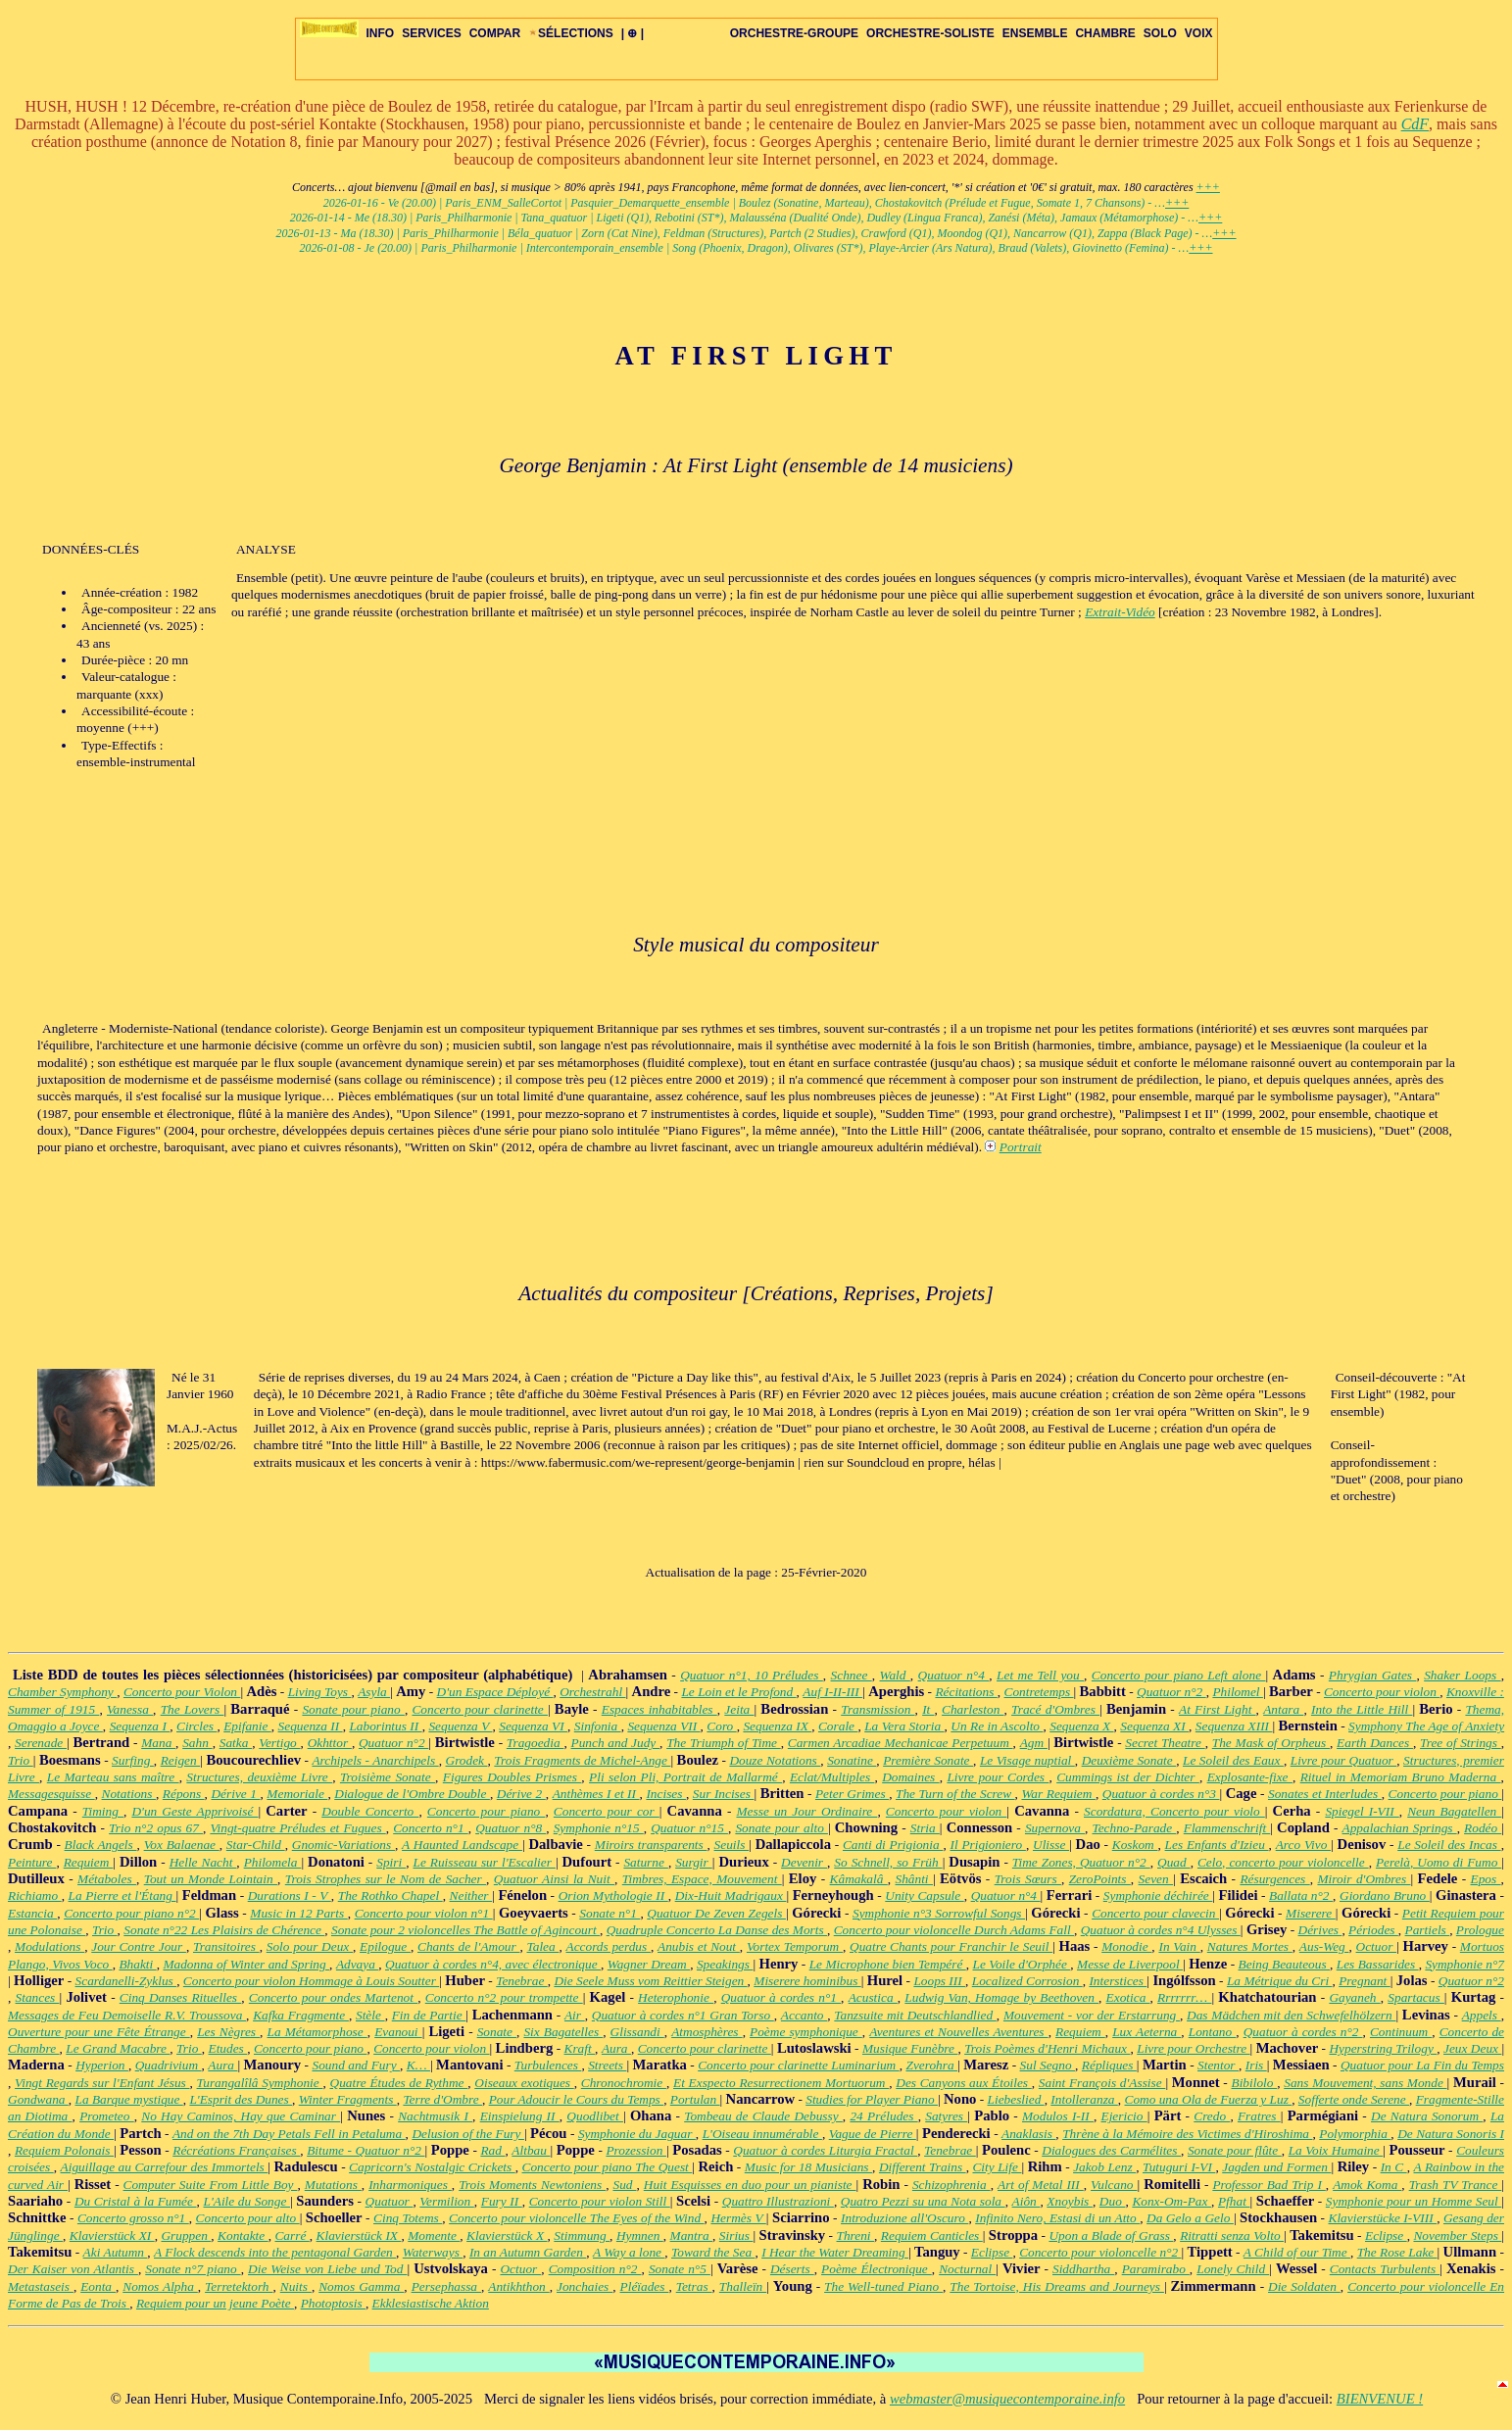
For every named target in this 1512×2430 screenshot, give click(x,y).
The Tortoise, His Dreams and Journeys (1057, 2286)
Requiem (89, 1862)
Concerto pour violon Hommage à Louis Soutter (311, 1980)
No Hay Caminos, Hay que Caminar (240, 2116)
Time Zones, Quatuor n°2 (1081, 1862)
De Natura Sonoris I (1450, 2133)
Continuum (1401, 2031)
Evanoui (398, 2031)
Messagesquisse (51, 1793)
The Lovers (192, 1709)
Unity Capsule (924, 1895)
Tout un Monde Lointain (210, 1878)
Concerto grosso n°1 (133, 2218)
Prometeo (106, 2116)
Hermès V (737, 2218)
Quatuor (390, 2201)
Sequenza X (1081, 1726)
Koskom (1135, 1844)
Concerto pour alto (248, 2218)
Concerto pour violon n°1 (424, 1913)
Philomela (273, 1862)
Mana (158, 1742)
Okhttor (330, 1742)
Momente (434, 2235)
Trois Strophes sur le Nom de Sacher (385, 1878)
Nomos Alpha (160, 2286)
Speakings (725, 1964)
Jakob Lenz (1104, 2167)
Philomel (1237, 1691)
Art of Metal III (1041, 2184)
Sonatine (851, 1760)
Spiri (391, 1862)
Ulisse (1051, 1844)
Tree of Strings (1460, 1742)
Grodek (467, 1760)
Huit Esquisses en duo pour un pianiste (750, 2184)
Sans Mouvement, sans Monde (1365, 2082)
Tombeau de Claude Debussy (763, 2116)
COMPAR (494, 33)
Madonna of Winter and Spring (246, 1964)
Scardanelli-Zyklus (126, 1980)
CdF (1415, 124)
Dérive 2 (521, 1793)
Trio (20, 1760)
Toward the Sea (713, 2252)
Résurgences (1274, 1878)
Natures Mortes (1250, 1946)
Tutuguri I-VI (1179, 2167)
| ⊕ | (632, 33)
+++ (1208, 187)
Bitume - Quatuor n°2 (365, 2150)
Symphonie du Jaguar (637, 2133)
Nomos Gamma (361, 2286)
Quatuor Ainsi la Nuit (554, 1878)
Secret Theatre (1164, 1742)
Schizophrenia (951, 2184)
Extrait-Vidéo (1120, 612)
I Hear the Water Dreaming (834, 2252)
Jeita (739, 1709)
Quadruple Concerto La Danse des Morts (717, 1929)
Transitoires (226, 1946)
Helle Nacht (203, 1862)
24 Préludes (883, 2116)
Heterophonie (675, 1997)
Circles (196, 1726)
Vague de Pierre (872, 2133)
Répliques (1109, 2065)
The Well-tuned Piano (883, 2286)
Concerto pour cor (606, 1811)
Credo (1212, 2116)
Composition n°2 (595, 2268)
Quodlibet (594, 2116)
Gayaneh (1354, 1997)
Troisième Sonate (387, 1777)
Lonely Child (1232, 2268)
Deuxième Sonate (1129, 1760)
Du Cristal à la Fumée (135, 2201)
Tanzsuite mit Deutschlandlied (915, 2015)
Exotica (1128, 1997)
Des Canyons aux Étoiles (964, 2082)
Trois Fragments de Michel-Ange (582, 1760)
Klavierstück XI (112, 2235)
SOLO (1160, 33)
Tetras (694, 2286)
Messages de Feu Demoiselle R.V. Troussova (127, 2015)
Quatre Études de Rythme (399, 2082)
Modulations (49, 1946)
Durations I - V (289, 1895)
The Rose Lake (1397, 2252)
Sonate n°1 (609, 1913)
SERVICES (431, 33)
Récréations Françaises (236, 2150)
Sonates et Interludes (1325, 1793)
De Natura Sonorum (1427, 2116)
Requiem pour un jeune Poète (215, 2303)
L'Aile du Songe (247, 2201)
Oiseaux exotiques (523, 2082)
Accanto (804, 2015)
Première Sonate (928, 1760)
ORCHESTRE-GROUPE (794, 33)
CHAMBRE (1105, 33)
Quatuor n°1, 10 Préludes (751, 1675)
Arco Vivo (1303, 1844)
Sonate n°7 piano (192, 2268)
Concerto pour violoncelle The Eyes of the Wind (576, 2218)
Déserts (792, 2268)
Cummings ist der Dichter (1127, 1777)
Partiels (1427, 1929)
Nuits (296, 2286)
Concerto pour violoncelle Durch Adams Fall (954, 1929)
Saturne (645, 1862)
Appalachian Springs (1399, 1828)
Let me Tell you (1040, 1675)
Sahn (197, 1742)
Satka (235, 1742)
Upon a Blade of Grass (1111, 2235)
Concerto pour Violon (182, 1691)
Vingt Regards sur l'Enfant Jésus (102, 2082)
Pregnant (1364, 1980)
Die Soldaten (1304, 2286)
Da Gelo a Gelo (1190, 2218)
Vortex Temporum (795, 1946)
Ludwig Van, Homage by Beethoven (1001, 1997)
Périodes (1373, 1929)
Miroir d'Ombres (1363, 1878)
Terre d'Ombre (442, 2099)
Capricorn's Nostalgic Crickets (432, 2167)
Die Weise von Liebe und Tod (327, 2268)
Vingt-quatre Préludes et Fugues (297, 1828)
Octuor (1376, 1946)
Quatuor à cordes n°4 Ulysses (1161, 1929)
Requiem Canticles (932, 2235)
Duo (1112, 2201)
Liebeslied (1016, 2099)
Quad (1174, 1862)
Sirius (736, 2235)
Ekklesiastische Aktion (430, 2303)
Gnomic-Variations (343, 1844)
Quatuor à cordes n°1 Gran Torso (683, 2015)
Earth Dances (1375, 1742)
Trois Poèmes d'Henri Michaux (1047, 2048)
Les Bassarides (1378, 1964)
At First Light (1217, 1709)
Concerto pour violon (1381, 1691)
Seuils (732, 1844)
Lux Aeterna (1146, 2031)
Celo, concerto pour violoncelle (1283, 1862)
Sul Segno (1047, 2065)
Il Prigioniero (988, 1844)
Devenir (804, 1862)
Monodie (1126, 1946)
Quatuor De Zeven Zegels (716, 1913)
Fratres (1259, 2116)
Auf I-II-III (832, 1691)
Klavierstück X (506, 2235)
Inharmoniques (410, 2184)
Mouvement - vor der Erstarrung (1091, 2015)
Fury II (501, 2201)
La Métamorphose (317, 2031)
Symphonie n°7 (1464, 1964)
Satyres (946, 2116)
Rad (492, 2150)
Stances (38, 1997)
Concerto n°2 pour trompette (504, 1997)
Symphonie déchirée (1158, 1895)
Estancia (32, 1913)
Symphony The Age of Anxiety (1426, 1726)
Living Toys (320, 1691)
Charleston (972, 1709)
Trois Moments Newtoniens (532, 2184)
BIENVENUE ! (1380, 2398)
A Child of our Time (1297, 2252)
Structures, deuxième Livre (259, 1777)
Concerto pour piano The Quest (607, 2167)
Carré (291, 2235)
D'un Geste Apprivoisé (194, 1811)
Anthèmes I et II (596, 1793)
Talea (543, 1946)
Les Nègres (228, 2031)
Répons (184, 1793)
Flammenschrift (1227, 1828)
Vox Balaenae (181, 1844)
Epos (1486, 1878)
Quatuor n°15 (689, 1828)
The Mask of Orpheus (1271, 1742)
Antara (1283, 1709)
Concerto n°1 (430, 1828)
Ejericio (1124, 2116)
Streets (607, 2065)
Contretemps (1039, 1691)
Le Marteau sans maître (113, 1777)
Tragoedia (535, 1742)
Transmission (877, 1709)
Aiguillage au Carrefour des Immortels (164, 2167)
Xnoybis (1070, 2201)
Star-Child (255, 1844)
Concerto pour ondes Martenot (333, 1997)
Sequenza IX (777, 1726)
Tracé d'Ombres (1055, 1709)
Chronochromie (623, 2082)
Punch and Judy (615, 1742)
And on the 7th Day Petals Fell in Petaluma (289, 2133)
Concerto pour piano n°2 (131, 1913)
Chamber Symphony (62, 1691)
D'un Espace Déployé (495, 1691)
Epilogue (385, 1946)
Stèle (370, 2015)
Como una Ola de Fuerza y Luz (1209, 2099)
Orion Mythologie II (613, 1895)
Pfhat (1234, 2201)
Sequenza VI (533, 1726)
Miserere (1311, 1913)
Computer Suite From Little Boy (210, 2184)
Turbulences (548, 2065)
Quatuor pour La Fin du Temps (1422, 2065)
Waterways (433, 2252)
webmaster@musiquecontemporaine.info (1007, 2398)
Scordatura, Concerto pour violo (1174, 1811)
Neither (471, 1895)
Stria (925, 1828)
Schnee (851, 1675)
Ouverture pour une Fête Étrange (99, 2031)
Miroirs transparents (651, 1844)
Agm (1034, 1742)
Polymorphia (1354, 2133)
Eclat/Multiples (832, 1777)
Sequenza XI (1154, 1726)
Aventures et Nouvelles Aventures (958, 2031)
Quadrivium (168, 2065)
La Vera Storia (904, 1726)
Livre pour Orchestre (1193, 2048)
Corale (837, 1726)
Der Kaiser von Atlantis (73, 2268)
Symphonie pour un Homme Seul (1413, 2201)
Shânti (914, 1878)
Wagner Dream (649, 1964)
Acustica (873, 1997)
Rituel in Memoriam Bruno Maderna (1400, 1777)
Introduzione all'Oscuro (904, 2218)
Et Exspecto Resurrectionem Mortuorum (781, 2082)
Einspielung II (520, 2116)
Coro (721, 1726)
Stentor (1218, 2065)
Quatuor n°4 (954, 1675)
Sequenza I (140, 1726)
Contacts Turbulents (1385, 2268)
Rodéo (1482, 1828)
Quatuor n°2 (1171, 1691)
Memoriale (297, 1793)
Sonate (496, 2031)
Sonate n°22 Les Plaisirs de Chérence (223, 1929)
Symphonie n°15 (599, 1828)
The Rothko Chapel (390, 1895)
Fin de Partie (429, 2015)
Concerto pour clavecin (1155, 1913)
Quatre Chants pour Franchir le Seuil (951, 1946)
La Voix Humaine (1336, 2150)
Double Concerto (369, 1811)
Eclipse (1386, 2235)
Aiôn (1026, 2201)
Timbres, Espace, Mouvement (702, 1878)
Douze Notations (774, 1760)
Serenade (41, 1742)
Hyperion (101, 2065)
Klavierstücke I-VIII (1383, 2218)
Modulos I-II (1058, 2116)
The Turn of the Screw (955, 1793)
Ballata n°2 (1301, 1895)
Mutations (333, 2184)
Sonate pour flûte (1235, 2150)
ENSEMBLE (1035, 33)
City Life (996, 2167)
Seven (1156, 1878)
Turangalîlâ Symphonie (260, 2082)
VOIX (1199, 33)
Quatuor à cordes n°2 (1303, 2031)
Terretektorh (238, 2286)
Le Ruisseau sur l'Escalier (485, 1862)
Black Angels (101, 1844)
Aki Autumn (115, 2252)
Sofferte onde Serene (1353, 2099)
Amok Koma (1367, 2184)
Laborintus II (385, 1726)
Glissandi (637, 2031)
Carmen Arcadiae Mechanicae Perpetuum (900, 1742)
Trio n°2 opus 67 (156, 1828)
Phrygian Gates (1373, 1675)
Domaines (910, 1777)
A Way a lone (628, 2252)
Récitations (966, 1691)
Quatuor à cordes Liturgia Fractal (825, 2150)
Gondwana (38, 2099)
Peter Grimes (852, 1793)
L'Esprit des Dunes (240, 2099)
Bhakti (137, 1964)
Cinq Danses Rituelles (180, 1997)
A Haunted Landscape (462, 1844)
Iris (1256, 2065)
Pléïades (644, 2286)
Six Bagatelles (563, 2031)
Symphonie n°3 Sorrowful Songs (939, 1913)
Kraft (580, 2048)
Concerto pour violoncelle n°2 (1100, 2252)
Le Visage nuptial (1027, 1760)
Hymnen (639, 2235)
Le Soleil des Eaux (1233, 1760)
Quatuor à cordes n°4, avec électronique (493, 1964)
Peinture (32, 1862)
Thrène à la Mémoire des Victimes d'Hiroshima (1187, 2133)
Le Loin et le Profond (738, 1691)
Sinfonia (597, 1726)
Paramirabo (1156, 2268)
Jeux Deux (1472, 2048)
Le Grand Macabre (118, 2048)
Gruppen (186, 2235)
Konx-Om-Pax (1171, 2201)
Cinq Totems (407, 2218)
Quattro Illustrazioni (778, 2201)
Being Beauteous (1284, 1964)
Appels (1481, 2015)
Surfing (133, 1760)
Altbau (531, 2150)
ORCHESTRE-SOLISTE (930, 33)
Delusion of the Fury (468, 2133)
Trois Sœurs (1028, 1878)
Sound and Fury (356, 2065)
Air (574, 2015)
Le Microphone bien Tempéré (887, 1964)
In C (1394, 2167)
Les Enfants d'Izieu (1217, 1844)
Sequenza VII (663, 1726)
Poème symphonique (806, 2031)
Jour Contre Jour (138, 1946)
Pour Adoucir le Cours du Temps (576, 2099)
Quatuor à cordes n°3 (1161, 1793)
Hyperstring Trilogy (1383, 2048)
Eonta (98, 2286)
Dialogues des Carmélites (1111, 2150)
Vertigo (279, 1742)
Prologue (1480, 1929)
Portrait (1021, 1147)
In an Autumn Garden (527, 2252)
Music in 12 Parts (298, 1913)
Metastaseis (40, 2286)
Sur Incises (724, 1793)
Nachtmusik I (435, 2116)
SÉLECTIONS (570, 33)
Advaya (357, 1964)
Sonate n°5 (679, 2268)
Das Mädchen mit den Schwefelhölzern (1291, 2015)
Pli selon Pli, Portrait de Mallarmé (685, 1777)
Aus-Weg (1324, 1946)
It (928, 1709)
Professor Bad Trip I (1268, 2184)
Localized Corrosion (1027, 1980)
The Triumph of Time (723, 1742)
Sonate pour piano (353, 1709)
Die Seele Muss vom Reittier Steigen (650, 1980)
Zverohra (931, 2065)
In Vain (1178, 1946)
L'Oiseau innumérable (762, 2133)
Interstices (1117, 1980)
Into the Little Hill (1362, 1709)
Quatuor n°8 (510, 1828)
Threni (856, 2235)
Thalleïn (742, 2286)
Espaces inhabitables (659, 1709)
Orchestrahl (592, 1691)
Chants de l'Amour (468, 1946)
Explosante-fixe (1250, 1777)
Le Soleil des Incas (1448, 1844)
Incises (666, 1793)
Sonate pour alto (781, 1828)
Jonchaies (584, 2286)
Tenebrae (522, 1980)
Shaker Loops (1462, 1675)
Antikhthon (518, 2286)
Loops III (939, 1980)
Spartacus (1416, 1997)
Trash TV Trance (1455, 2184)
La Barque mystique (129, 2099)
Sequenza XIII (1234, 1726)
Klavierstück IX (359, 2235)
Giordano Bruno (1385, 1895)
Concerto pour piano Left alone (1179, 1675)
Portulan (695, 2099)
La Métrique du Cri (1280, 1980)
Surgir (693, 1862)
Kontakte (243, 2235)
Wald (895, 1675)
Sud (624, 2184)
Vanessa (130, 1709)
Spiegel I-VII (1361, 1811)
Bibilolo (1255, 2082)
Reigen (181, 1760)
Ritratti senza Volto (1232, 2235)
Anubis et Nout (699, 1946)
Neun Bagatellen (1454, 1811)
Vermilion (446, 2201)
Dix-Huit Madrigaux (731, 1895)
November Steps (1457, 2235)
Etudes (228, 2048)
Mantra (691, 2235)
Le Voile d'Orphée (1022, 1964)
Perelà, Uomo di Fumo (1438, 1862)
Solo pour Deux (310, 1946)
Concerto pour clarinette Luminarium (799, 2065)
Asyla (374, 1691)
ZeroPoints (1100, 1878)
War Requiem (1058, 1793)
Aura (616, 2048)
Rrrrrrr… (1184, 1997)
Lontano (1213, 2031)
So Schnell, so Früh (888, 1862)
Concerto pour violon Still (599, 2201)
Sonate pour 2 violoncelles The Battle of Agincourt (465, 1929)
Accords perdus (608, 1946)
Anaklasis (1028, 2133)
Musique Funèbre (909, 2048)
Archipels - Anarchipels (375, 1760)
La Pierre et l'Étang (122, 1895)
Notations (129, 1793)
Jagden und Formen (1276, 2167)
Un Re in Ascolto (997, 1726)
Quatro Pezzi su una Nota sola (923, 2201)
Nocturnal (967, 2268)
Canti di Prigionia (893, 1844)
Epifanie (247, 1726)
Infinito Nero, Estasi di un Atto (1057, 2218)
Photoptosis (333, 2303)
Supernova (1055, 1828)
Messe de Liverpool (1130, 1964)
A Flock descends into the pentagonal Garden (275, 2252)
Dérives (1320, 1929)
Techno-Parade (1135, 1828)
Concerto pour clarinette (480, 1709)
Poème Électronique (876, 2268)
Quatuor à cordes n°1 (781, 1997)
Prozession (636, 2150)
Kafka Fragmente (301, 2015)
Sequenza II (310, 1726)
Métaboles (106, 1878)
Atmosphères (706, 2031)
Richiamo (35, 1895)
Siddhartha (1083, 2268)
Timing (102, 1811)
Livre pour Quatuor (1344, 1760)
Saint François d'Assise (1102, 2082)
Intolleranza (1084, 2099)
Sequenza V (460, 1726)
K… (418, 2065)
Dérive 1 (235, 1793)
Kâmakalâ (859, 1878)
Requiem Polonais (64, 2150)
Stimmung (582, 2235)
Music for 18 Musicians (808, 2167)
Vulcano (1114, 2184)
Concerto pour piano (1445, 1793)
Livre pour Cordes (998, 1777)
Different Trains (922, 2167)
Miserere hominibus (807, 1980)
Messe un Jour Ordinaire (806, 1811)
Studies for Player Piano (871, 2099)
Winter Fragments (348, 2099)
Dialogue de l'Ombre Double (412, 1793)
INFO (380, 33)
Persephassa (446, 2286)
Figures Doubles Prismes (512, 1777)
